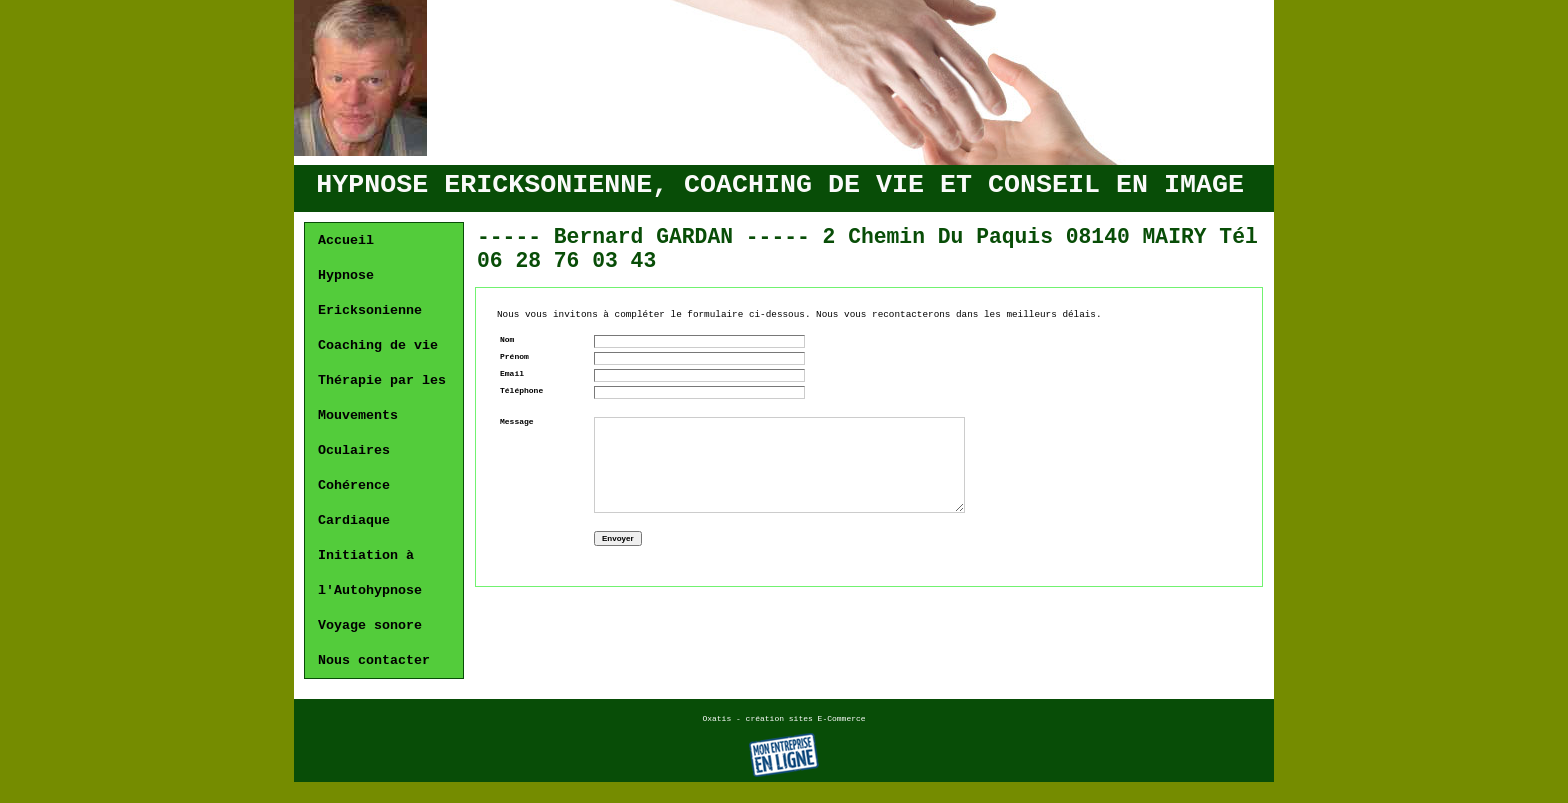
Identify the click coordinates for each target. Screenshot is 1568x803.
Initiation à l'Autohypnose (370, 573)
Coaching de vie (378, 345)
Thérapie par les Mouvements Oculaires (382, 415)
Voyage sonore (370, 625)
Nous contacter (374, 660)
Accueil (346, 240)
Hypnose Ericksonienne (370, 293)
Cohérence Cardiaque (354, 503)
